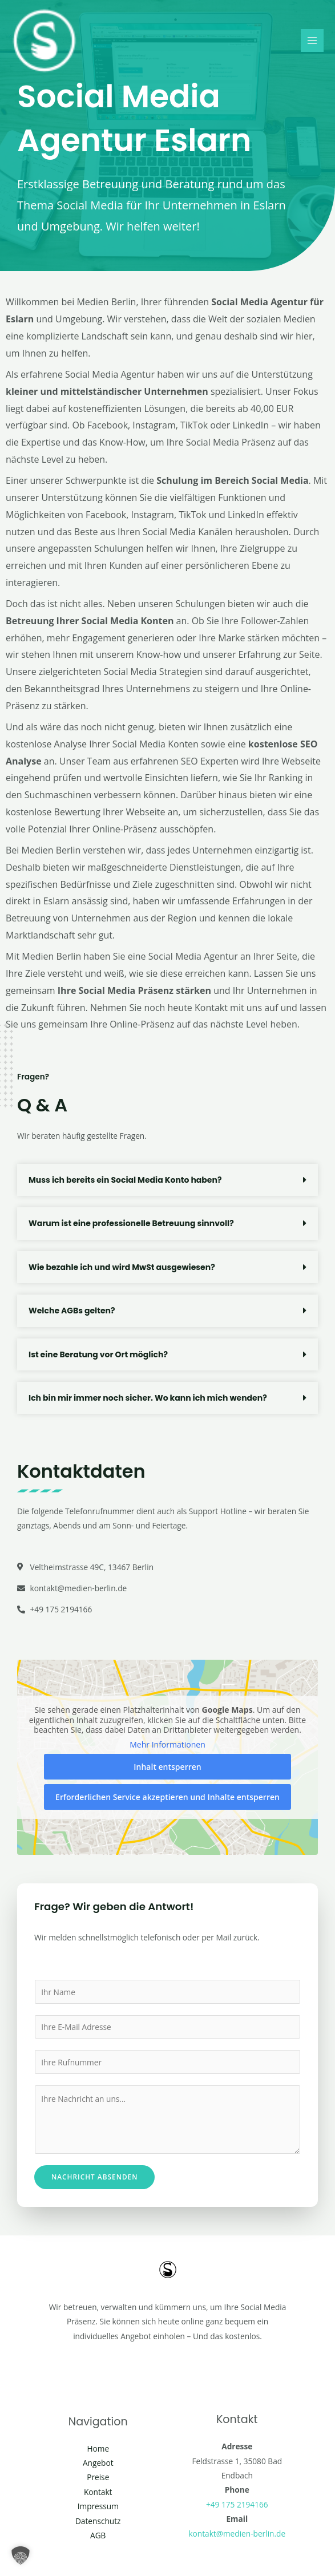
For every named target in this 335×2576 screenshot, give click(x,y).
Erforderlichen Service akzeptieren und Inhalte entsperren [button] (167, 1797)
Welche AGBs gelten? (72, 1310)
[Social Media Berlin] (45, 42)
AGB (98, 2535)
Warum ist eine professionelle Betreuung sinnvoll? (131, 1223)
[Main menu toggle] (312, 42)
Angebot (98, 2462)
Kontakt (98, 2491)
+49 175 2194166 (237, 2504)
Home (98, 2448)
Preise (98, 2477)
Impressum (98, 2506)
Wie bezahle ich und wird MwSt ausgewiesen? (122, 1267)
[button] (167, 1180)
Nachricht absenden (94, 2176)
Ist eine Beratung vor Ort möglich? (98, 1354)
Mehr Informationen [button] (167, 1745)
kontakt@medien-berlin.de (236, 2533)
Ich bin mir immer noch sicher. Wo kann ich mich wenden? (148, 1398)
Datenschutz (98, 2521)
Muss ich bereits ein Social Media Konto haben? (125, 1180)
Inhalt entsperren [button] (167, 1766)
